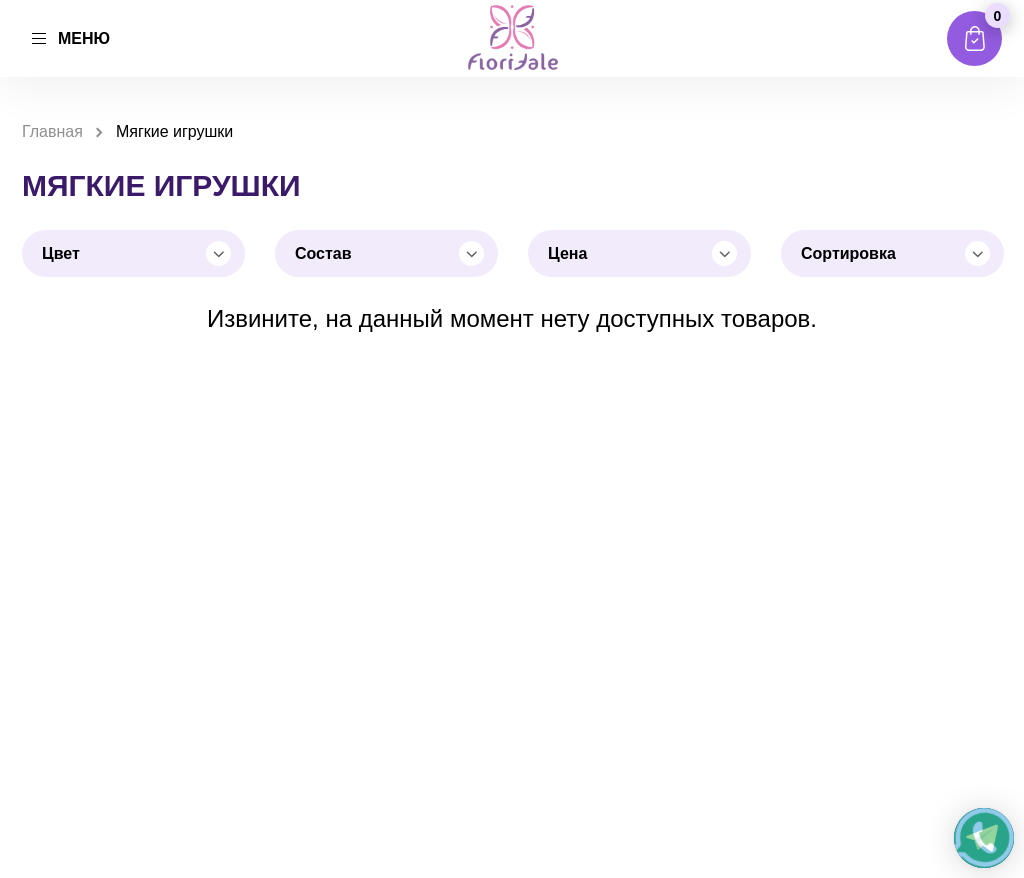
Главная (52, 131)
